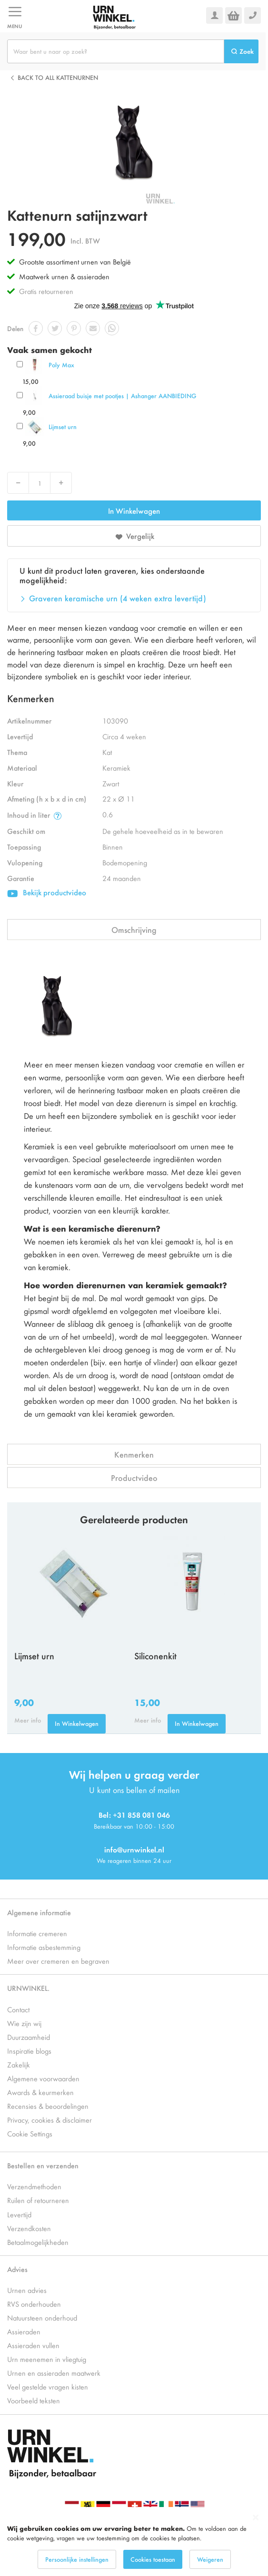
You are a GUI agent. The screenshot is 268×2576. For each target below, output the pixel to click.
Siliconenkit (155, 1655)
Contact (18, 2009)
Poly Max (61, 364)
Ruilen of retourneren (38, 2200)
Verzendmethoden (34, 2186)
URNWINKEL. (28, 1988)
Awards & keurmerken (40, 2092)
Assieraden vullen (33, 2345)
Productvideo (134, 1477)
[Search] (241, 51)
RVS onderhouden (34, 2304)
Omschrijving (134, 929)
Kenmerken (134, 1454)
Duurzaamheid (28, 2037)
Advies (17, 2269)
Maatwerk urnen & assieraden (64, 276)
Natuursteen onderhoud (42, 2317)
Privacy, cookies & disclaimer (49, 2120)
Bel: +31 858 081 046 (134, 1815)
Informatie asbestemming (43, 1947)
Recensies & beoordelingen (48, 2106)
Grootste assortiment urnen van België (75, 261)
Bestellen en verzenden (43, 2165)
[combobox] (115, 51)
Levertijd (19, 2214)
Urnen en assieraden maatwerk (53, 2373)
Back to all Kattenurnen (58, 77)
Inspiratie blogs (29, 2051)
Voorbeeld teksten (33, 2400)
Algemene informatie (39, 1912)
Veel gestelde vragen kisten (47, 2386)
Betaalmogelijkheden (38, 2242)
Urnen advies (27, 2290)
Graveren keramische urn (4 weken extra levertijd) (117, 598)
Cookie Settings (29, 2133)
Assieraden (23, 2331)
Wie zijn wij (24, 2023)
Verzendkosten (29, 2228)
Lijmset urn (63, 426)
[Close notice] (255, 2518)
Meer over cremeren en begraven (58, 1961)
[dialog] (134, 2541)
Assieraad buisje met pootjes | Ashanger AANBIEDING (122, 395)
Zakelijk (18, 2064)
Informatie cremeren (37, 1933)
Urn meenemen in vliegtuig (46, 2359)
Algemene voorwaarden (43, 2078)
